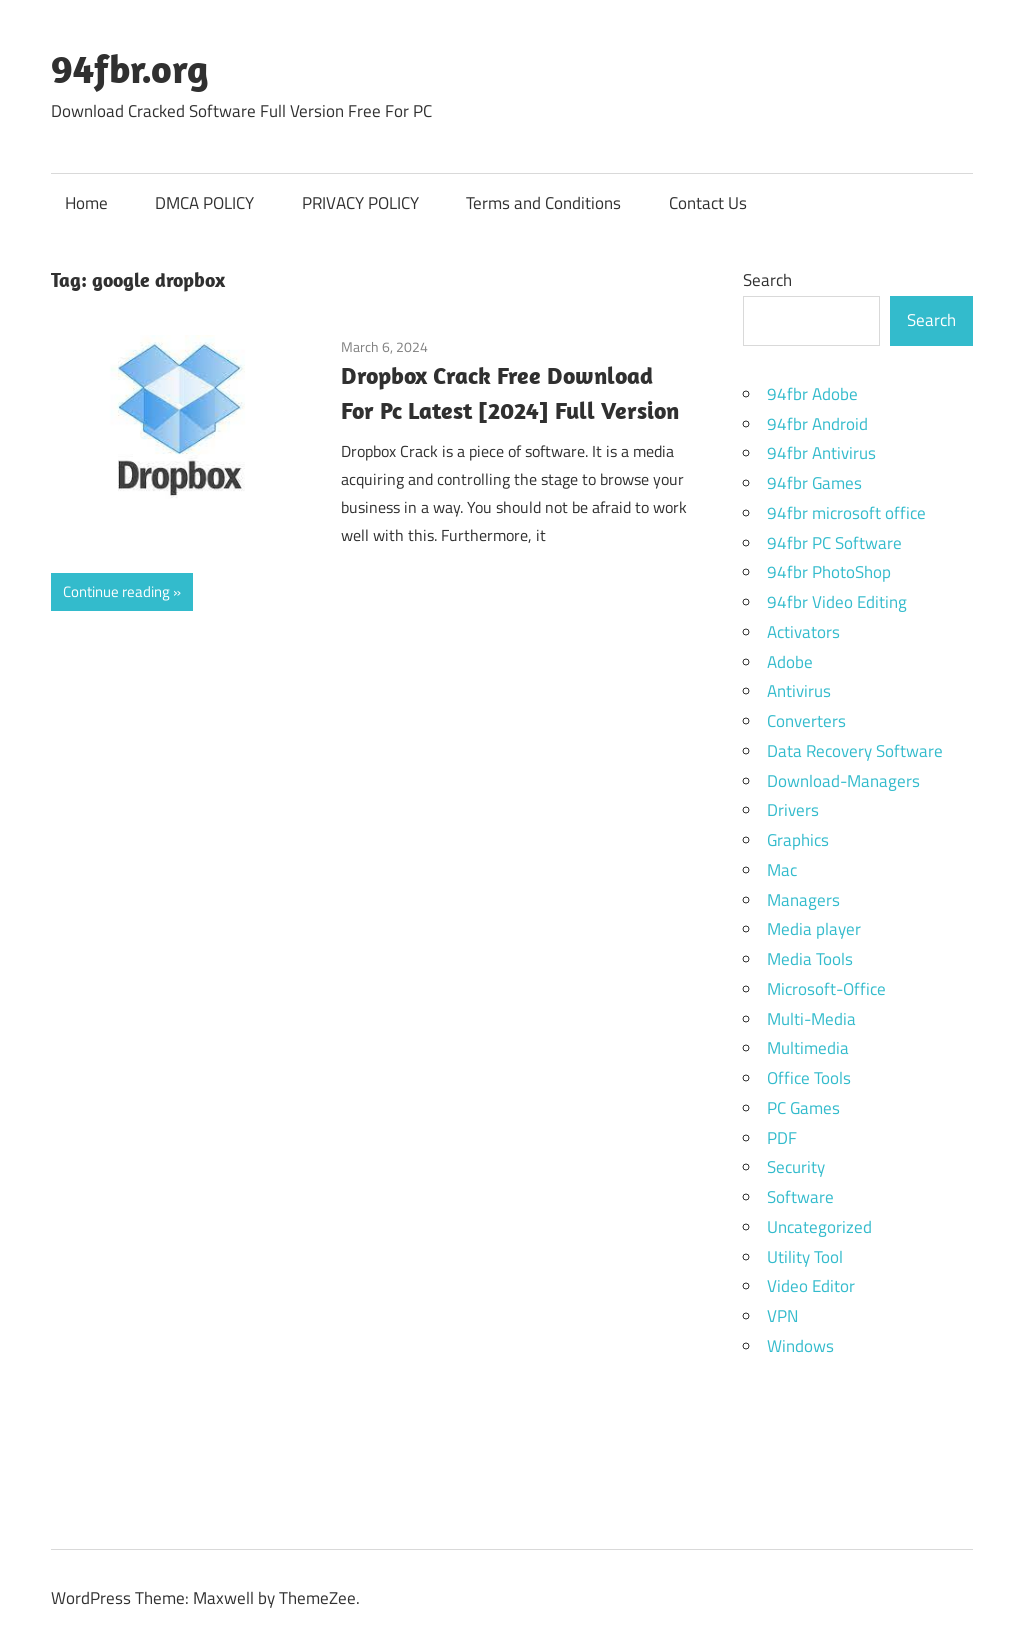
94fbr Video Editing (837, 602)
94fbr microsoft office (846, 513)
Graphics (798, 840)
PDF (782, 1138)
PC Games (803, 1108)
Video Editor (811, 1286)
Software (800, 1197)
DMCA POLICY (204, 203)
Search (767, 280)
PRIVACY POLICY (360, 203)
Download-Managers (843, 781)
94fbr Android (817, 424)
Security (796, 1167)
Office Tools (809, 1078)
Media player (814, 929)
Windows (800, 1346)
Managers (803, 900)
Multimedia (808, 1048)
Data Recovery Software (855, 751)
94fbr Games (814, 483)
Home (86, 203)
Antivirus (799, 691)
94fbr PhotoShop (829, 572)
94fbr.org (130, 68)
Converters (806, 721)
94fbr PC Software (834, 543)
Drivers (793, 810)
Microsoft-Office (826, 989)
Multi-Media (811, 1019)
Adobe (790, 662)
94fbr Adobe (812, 394)
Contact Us (708, 203)
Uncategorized (819, 1227)
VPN (782, 1316)
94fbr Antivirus (821, 453)
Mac (782, 870)
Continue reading (116, 591)
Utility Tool (805, 1257)
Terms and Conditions (543, 203)
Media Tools (810, 959)
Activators (803, 632)
